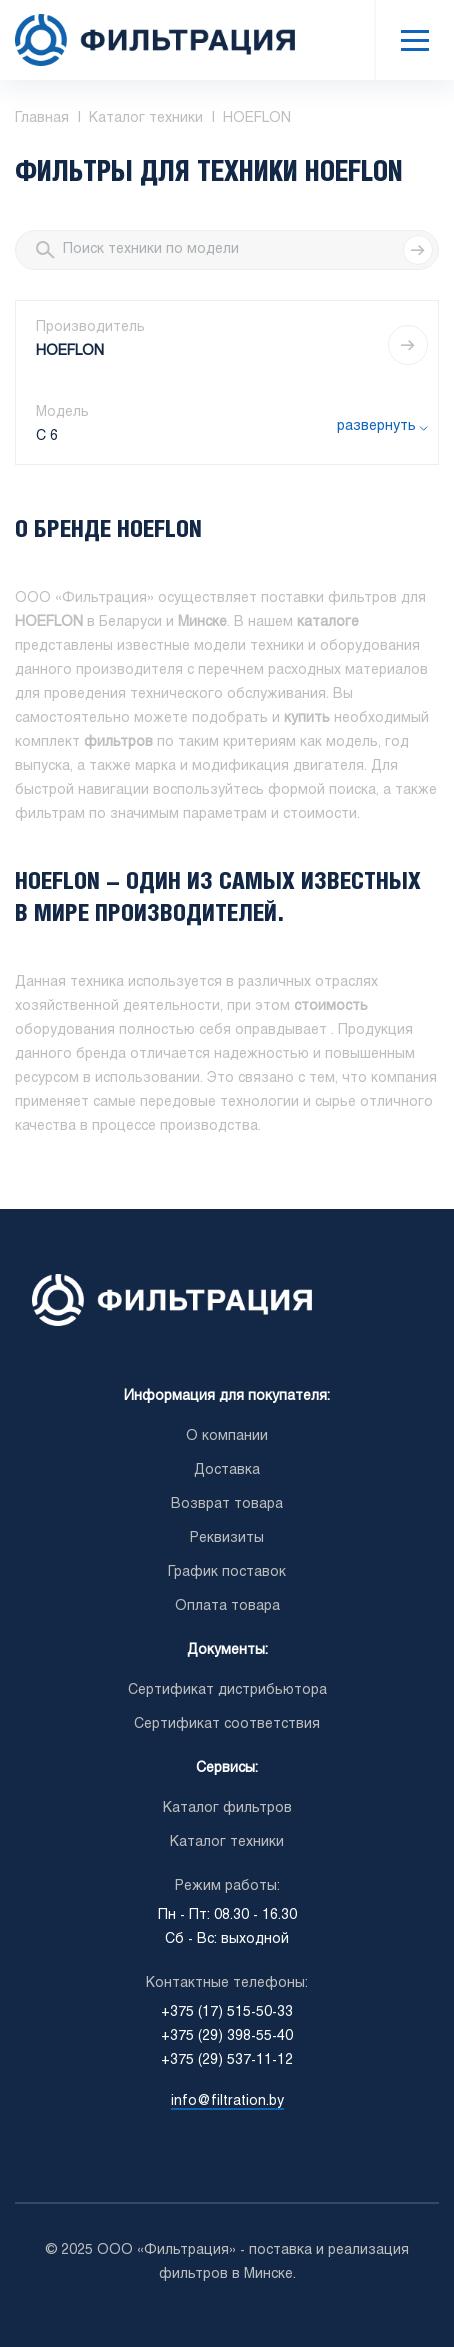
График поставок (227, 1572)
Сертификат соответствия (227, 1724)
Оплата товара (227, 1606)
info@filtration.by (227, 2101)
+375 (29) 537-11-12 (227, 2060)
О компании (227, 1436)
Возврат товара (227, 1504)
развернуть (376, 426)
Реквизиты (227, 1538)
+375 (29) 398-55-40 (227, 2036)
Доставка (227, 1470)
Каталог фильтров (227, 1808)
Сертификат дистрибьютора (227, 1690)
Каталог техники (227, 1842)
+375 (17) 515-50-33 (227, 2012)
